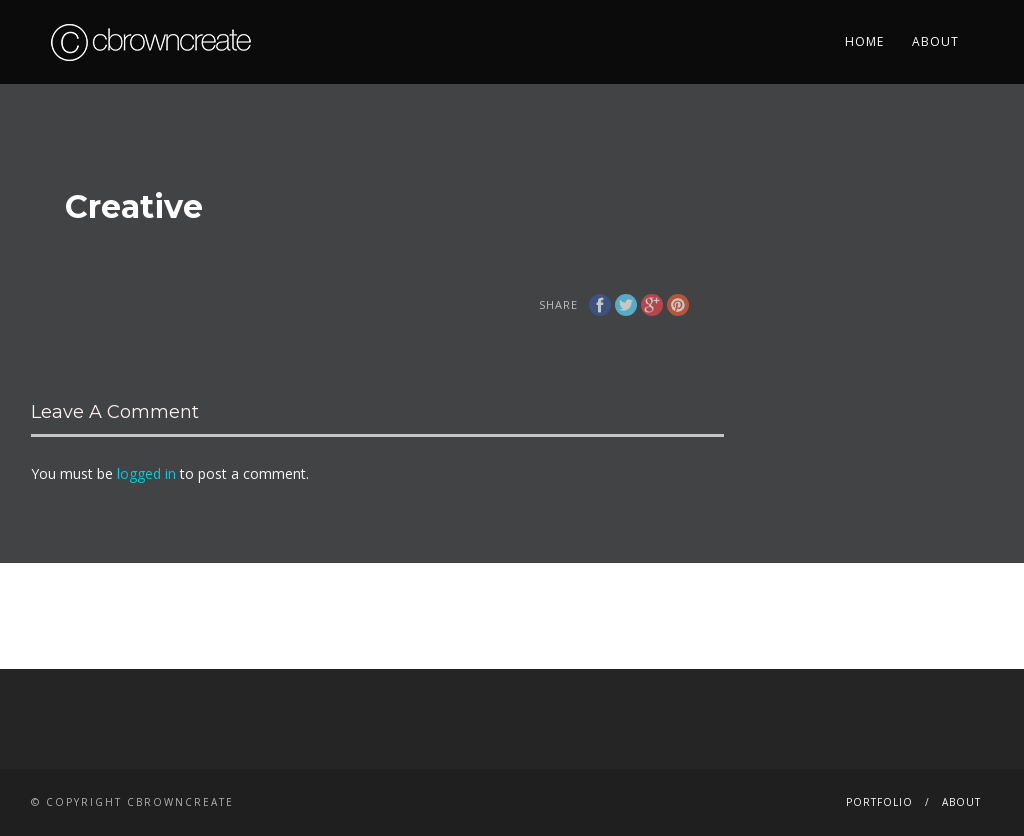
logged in (146, 473)
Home (864, 41)
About (935, 41)
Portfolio (879, 802)
